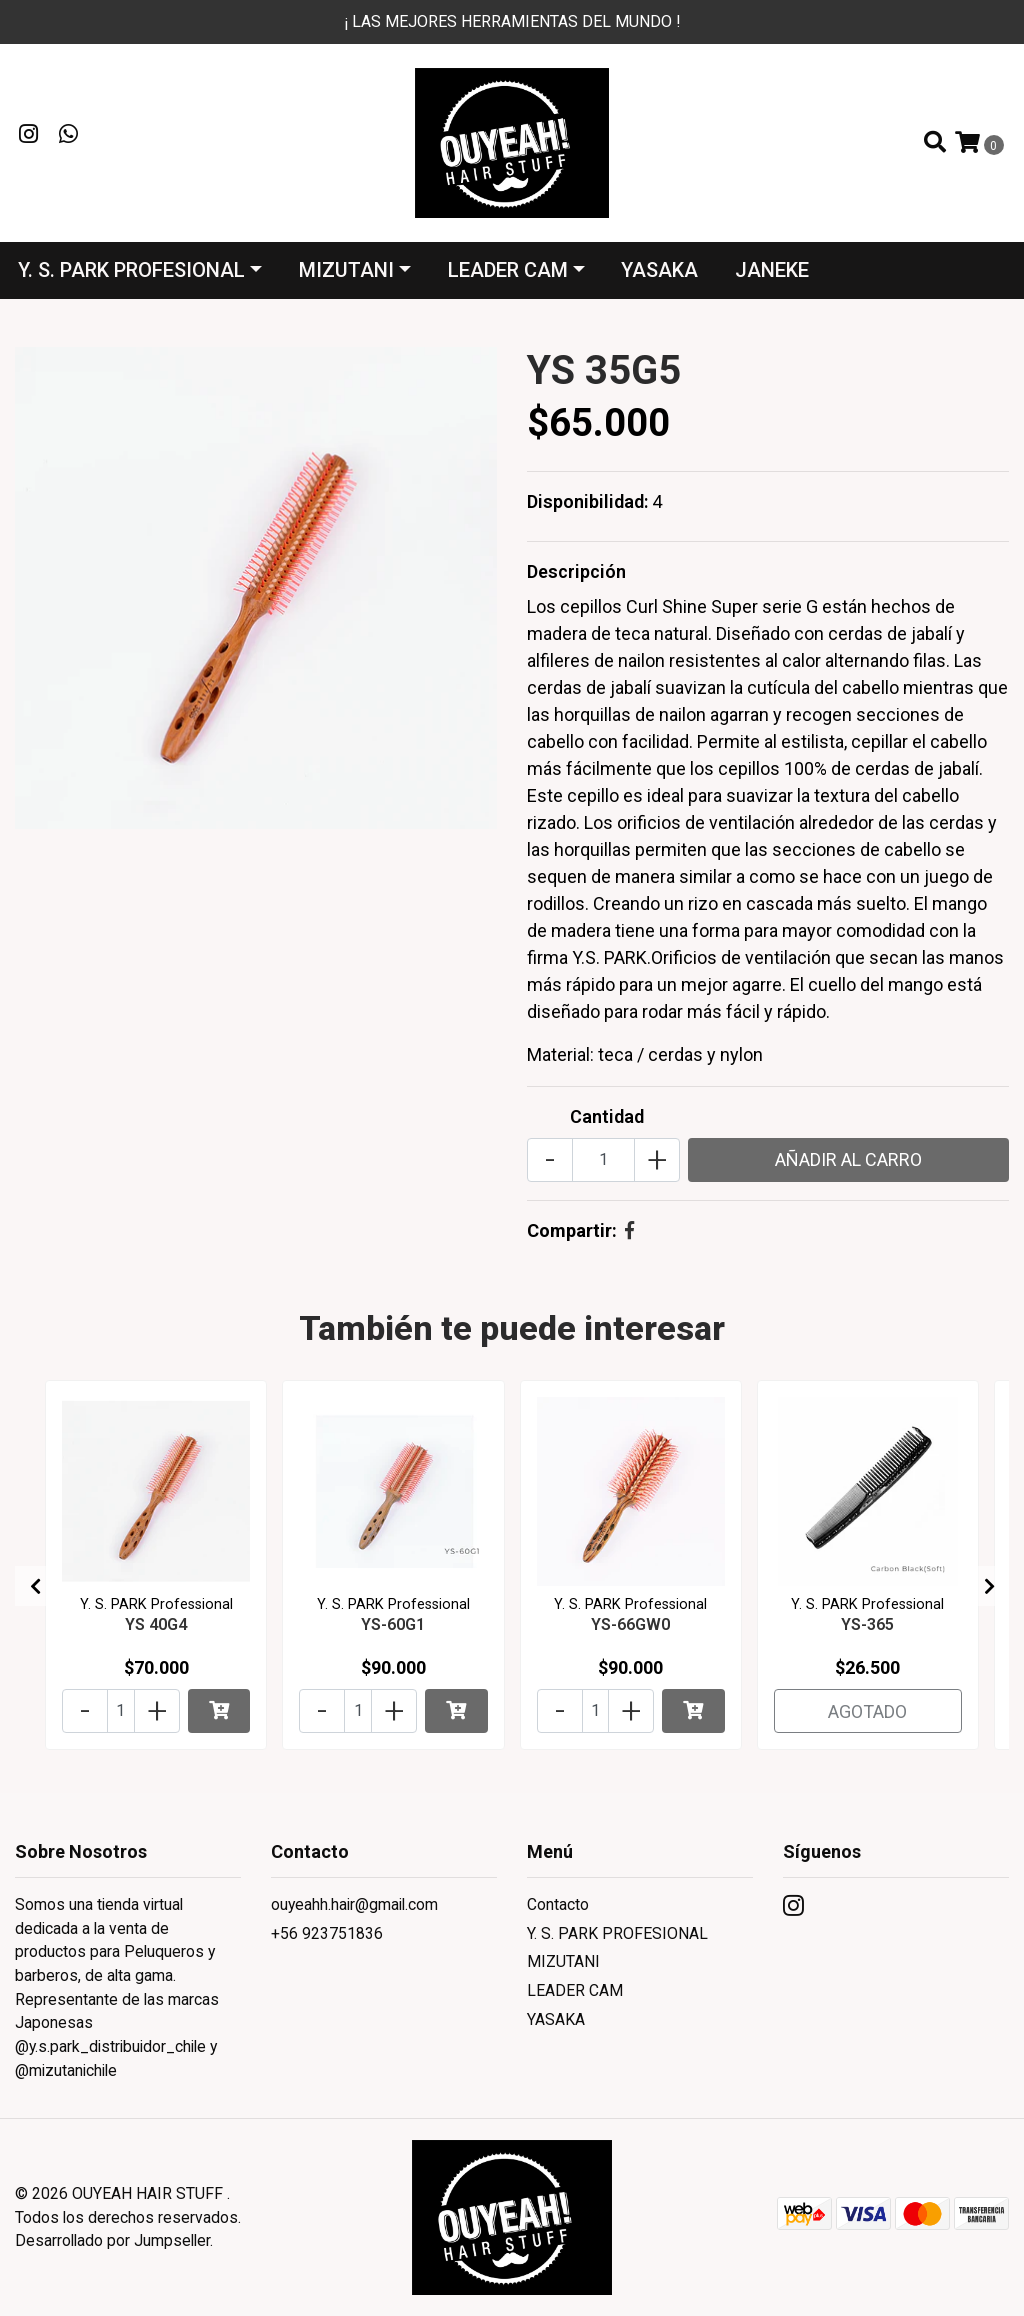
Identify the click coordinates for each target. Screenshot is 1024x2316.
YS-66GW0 (630, 1624)
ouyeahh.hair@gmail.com (354, 1904)
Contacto (558, 1904)
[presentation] (35, 1586)
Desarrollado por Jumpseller (112, 2240)
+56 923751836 (327, 1933)
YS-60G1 (393, 1624)
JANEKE (772, 270)
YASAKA (659, 270)
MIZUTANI (346, 270)
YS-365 (867, 1624)
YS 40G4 (156, 1624)
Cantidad (607, 1116)
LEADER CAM (508, 270)
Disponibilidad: (587, 501)
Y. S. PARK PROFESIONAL (131, 270)
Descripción (576, 571)
